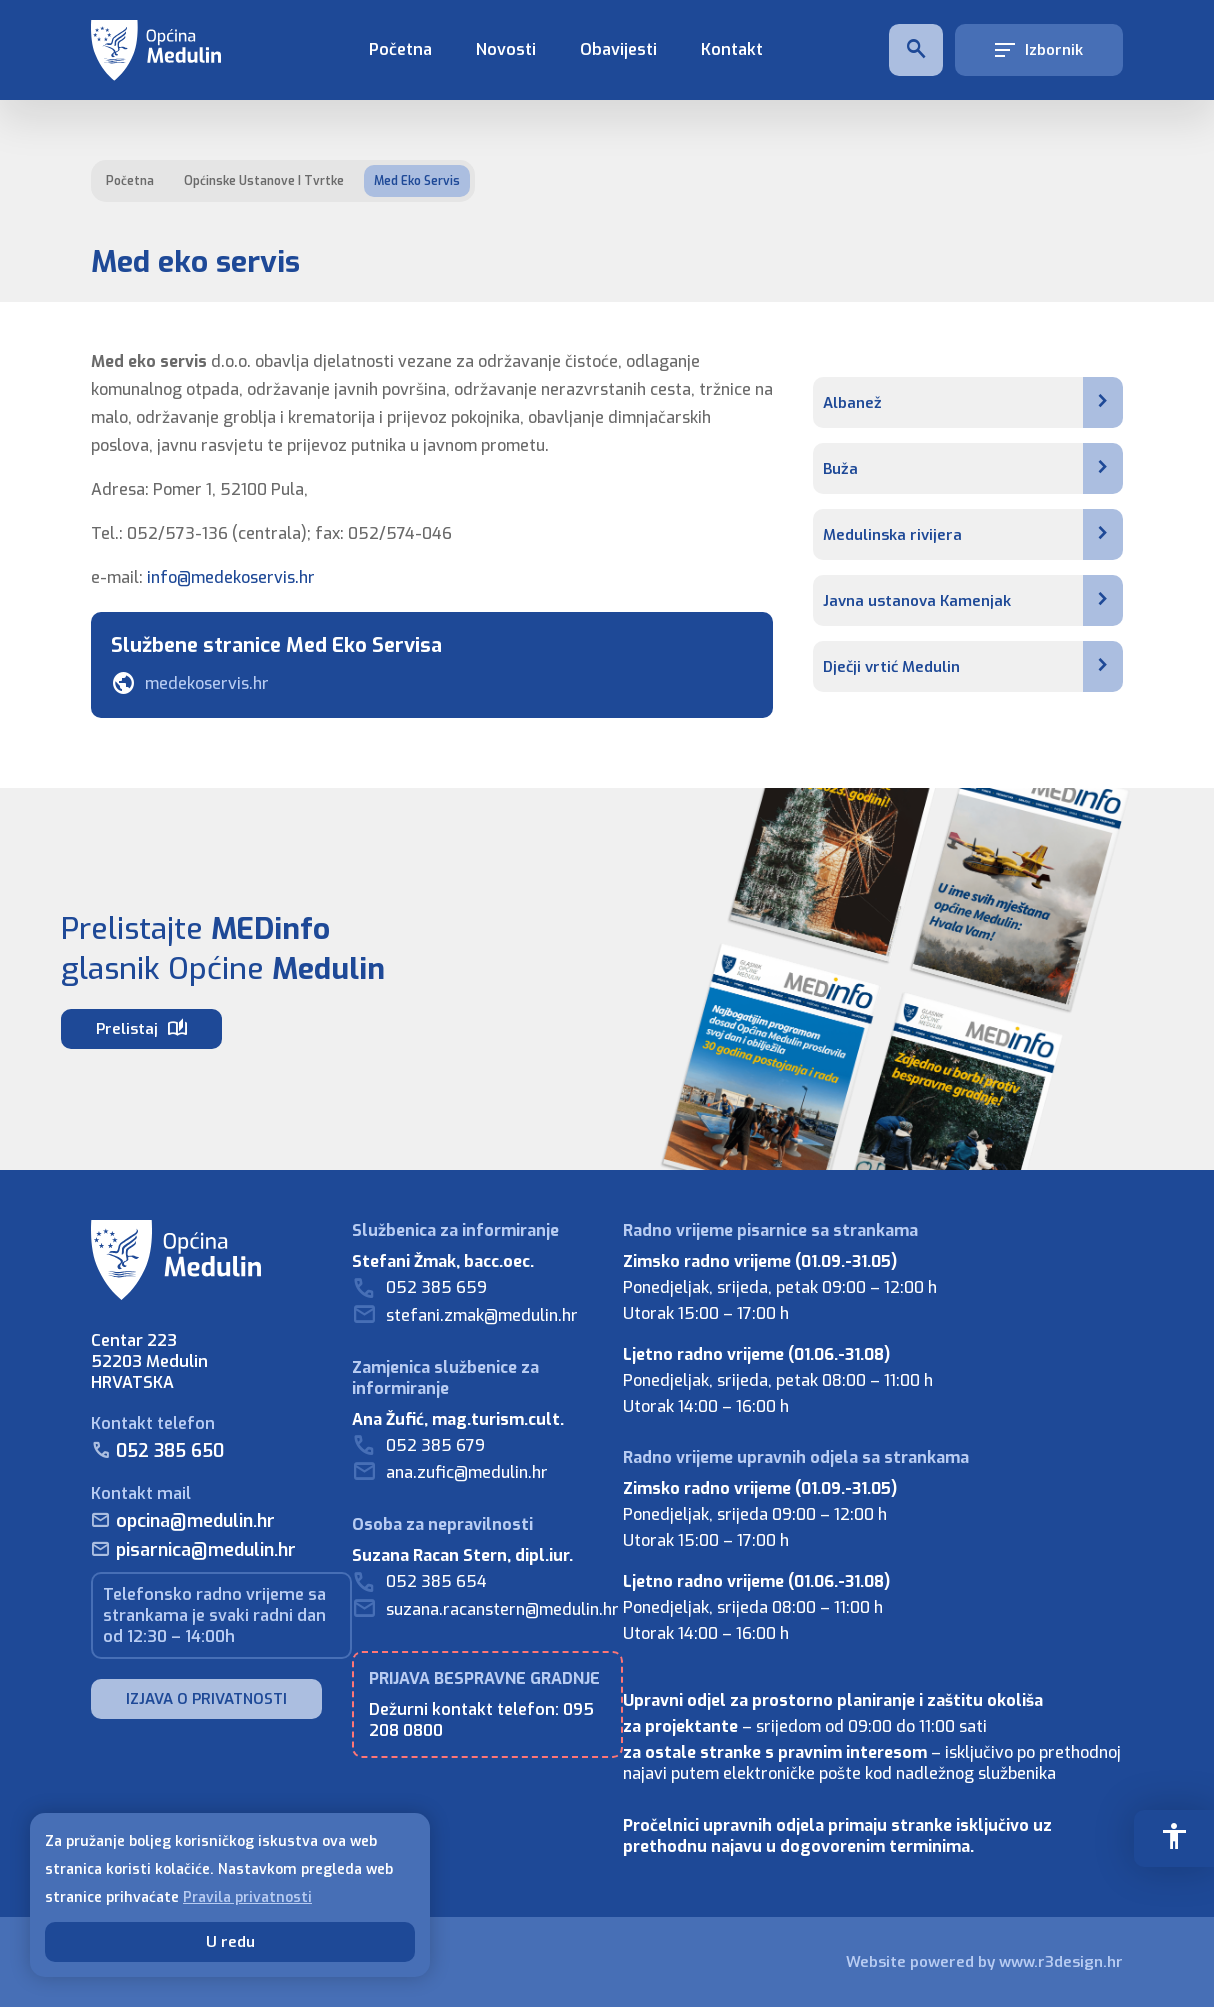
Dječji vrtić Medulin (973, 666)
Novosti (506, 49)
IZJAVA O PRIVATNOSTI (206, 1699)
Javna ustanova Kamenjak (973, 600)
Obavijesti (618, 49)
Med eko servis (417, 181)
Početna (400, 49)
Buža (973, 468)
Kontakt (732, 49)
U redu (230, 1942)
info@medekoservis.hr (231, 577)
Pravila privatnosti (247, 1897)
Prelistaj (141, 1029)
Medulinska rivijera (973, 534)
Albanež (973, 402)
